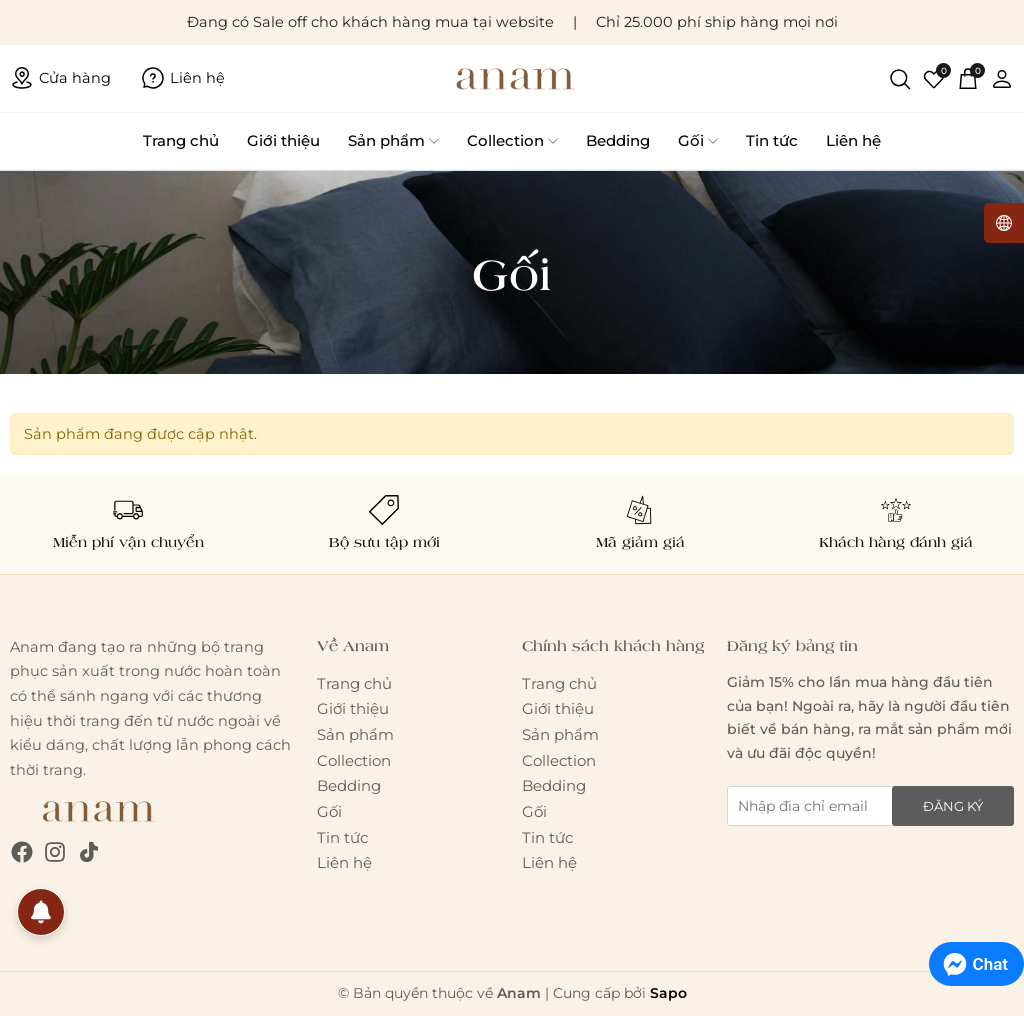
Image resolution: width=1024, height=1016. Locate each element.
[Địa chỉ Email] (870, 806)
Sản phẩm (393, 141)
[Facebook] (22, 852)
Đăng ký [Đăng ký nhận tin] (953, 806)
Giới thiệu (283, 140)
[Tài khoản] (1002, 78)
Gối (698, 141)
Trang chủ (181, 140)
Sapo (668, 993)
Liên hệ (853, 140)
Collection (512, 141)
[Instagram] (55, 852)
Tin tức (772, 140)
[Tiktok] (89, 852)
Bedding (618, 140)
